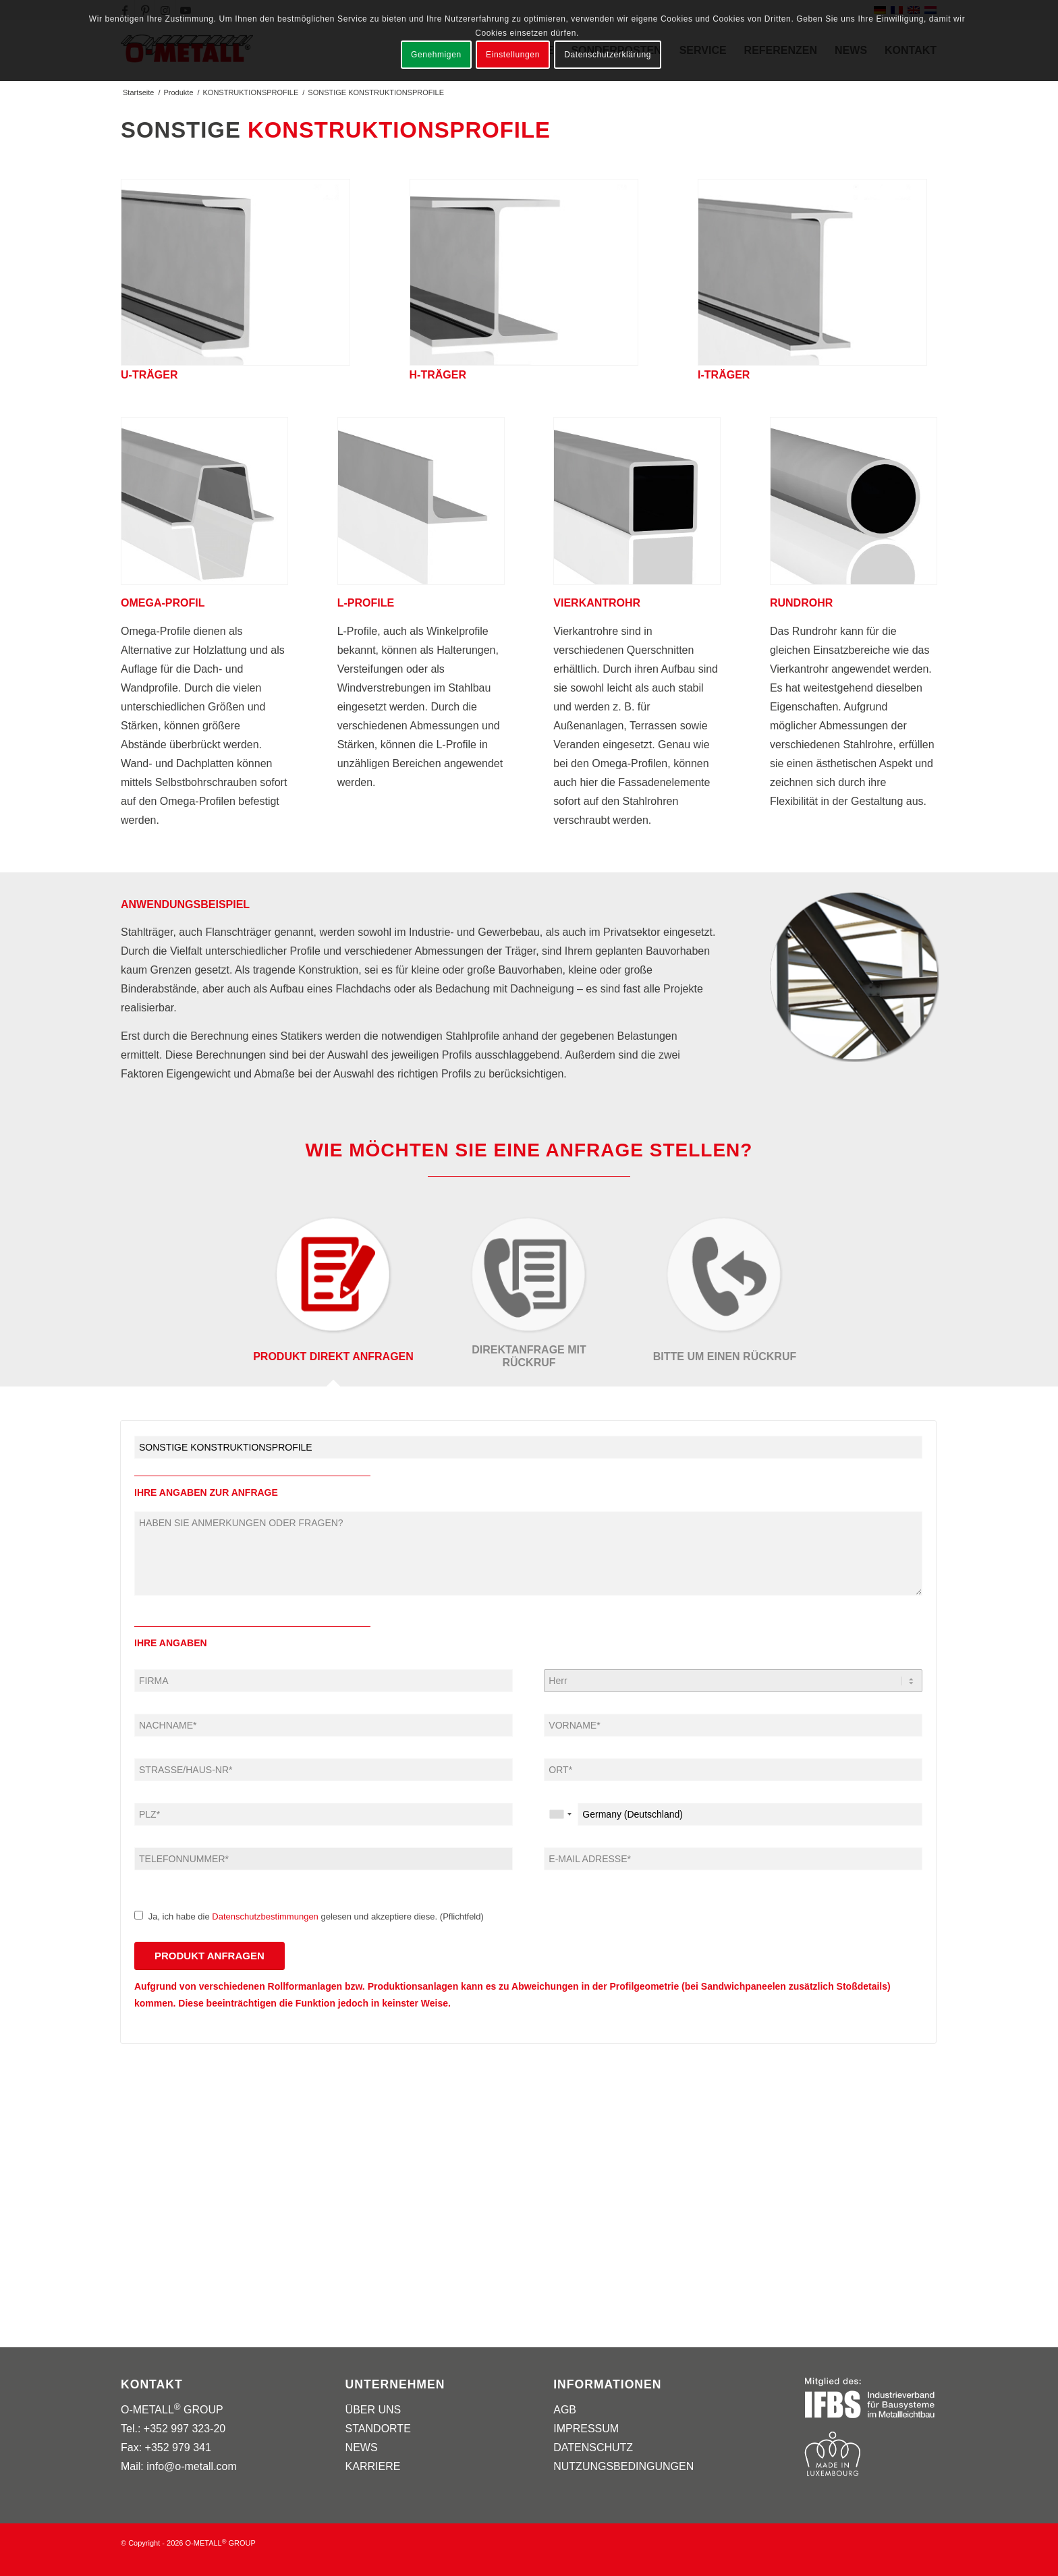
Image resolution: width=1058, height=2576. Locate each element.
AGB (564, 2409)
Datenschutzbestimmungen (265, 1916)
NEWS (361, 2447)
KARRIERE (373, 2466)
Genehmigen (436, 54)
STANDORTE (378, 2428)
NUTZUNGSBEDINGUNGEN (623, 2466)
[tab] (333, 1300)
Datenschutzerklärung (607, 54)
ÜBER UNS (373, 2409)
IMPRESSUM (586, 2428)
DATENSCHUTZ (593, 2447)
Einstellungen (513, 54)
